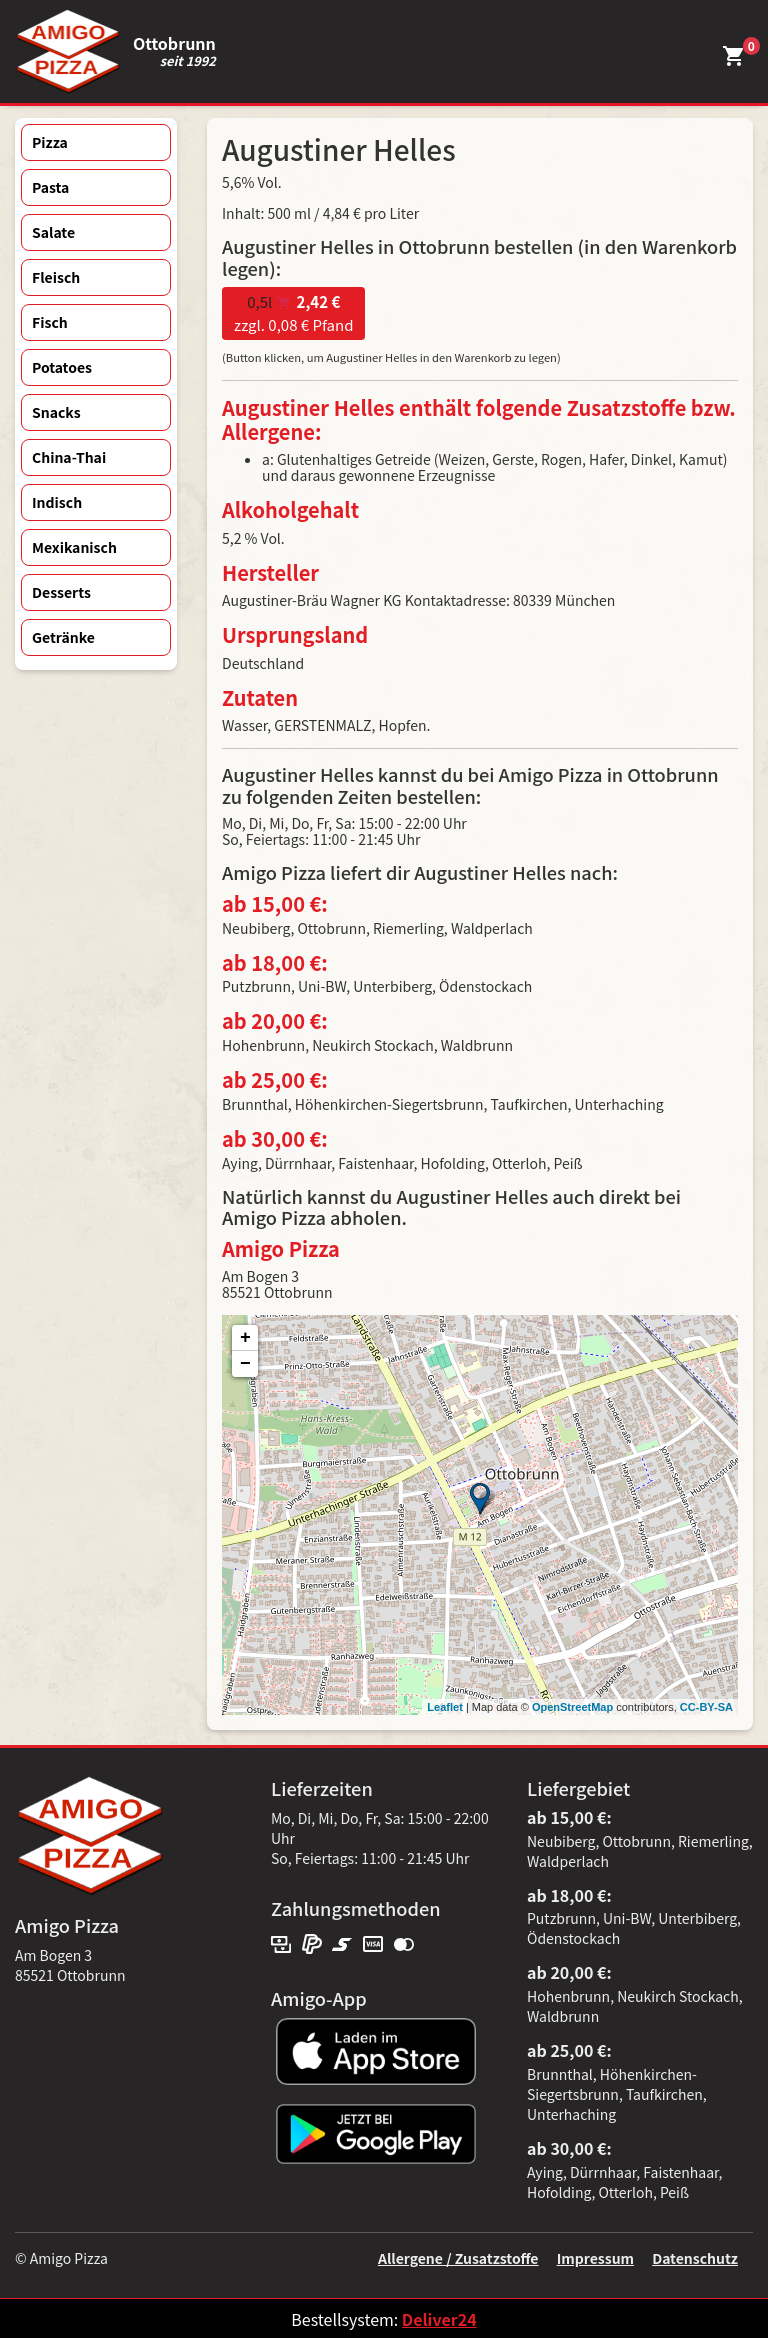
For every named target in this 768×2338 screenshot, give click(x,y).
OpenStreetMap (572, 1707)
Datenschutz (695, 2258)
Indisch (57, 502)
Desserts (61, 592)
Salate (53, 232)
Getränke (63, 637)
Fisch (50, 322)
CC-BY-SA (706, 1707)
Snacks (56, 412)
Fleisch (56, 277)
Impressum (595, 2258)
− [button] (245, 1364)
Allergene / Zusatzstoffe (458, 2258)
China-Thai (69, 457)
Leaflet (444, 1707)
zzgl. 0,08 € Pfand (293, 313)
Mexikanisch (74, 547)
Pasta (50, 187)
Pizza (50, 142)
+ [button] (245, 1338)
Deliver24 (439, 2319)
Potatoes (62, 367)
